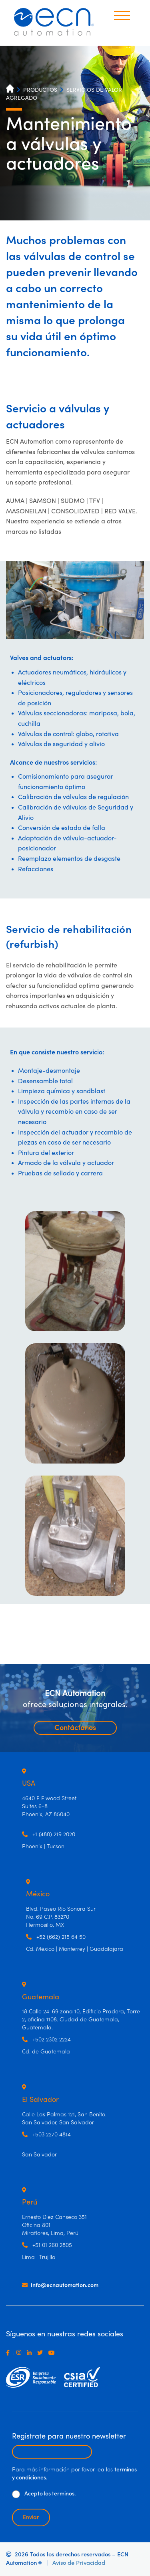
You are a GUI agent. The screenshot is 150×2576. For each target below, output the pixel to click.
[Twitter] (41, 2353)
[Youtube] (53, 2353)
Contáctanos (75, 1728)
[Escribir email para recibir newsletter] (52, 2452)
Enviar (31, 2517)
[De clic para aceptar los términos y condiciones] (16, 2494)
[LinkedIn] (31, 2353)
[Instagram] (20, 2353)
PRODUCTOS (40, 90)
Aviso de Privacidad (78, 2563)
